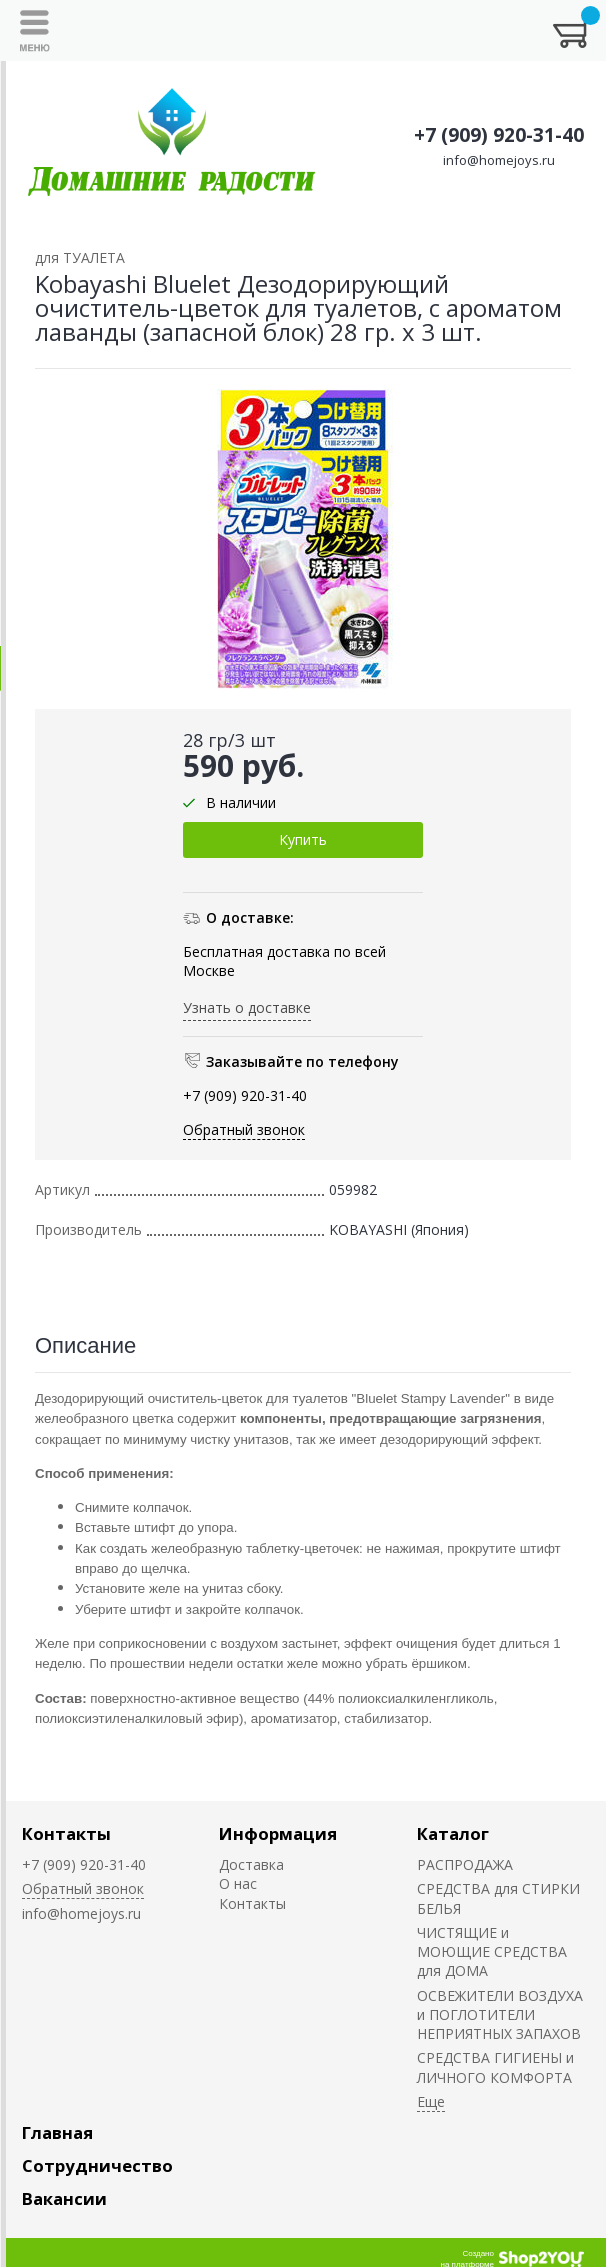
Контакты (66, 1833)
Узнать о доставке (247, 1007)
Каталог (453, 1833)
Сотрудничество (97, 2165)
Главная (57, 2132)
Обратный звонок (244, 1129)
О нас (238, 1883)
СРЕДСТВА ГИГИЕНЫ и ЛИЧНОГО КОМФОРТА (495, 2067)
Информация (278, 1833)
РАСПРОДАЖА (465, 1864)
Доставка (251, 1864)
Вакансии (64, 2198)
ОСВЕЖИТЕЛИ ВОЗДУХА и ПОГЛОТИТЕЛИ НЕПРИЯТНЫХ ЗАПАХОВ (500, 2015)
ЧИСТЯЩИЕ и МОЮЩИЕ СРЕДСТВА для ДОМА (492, 1952)
